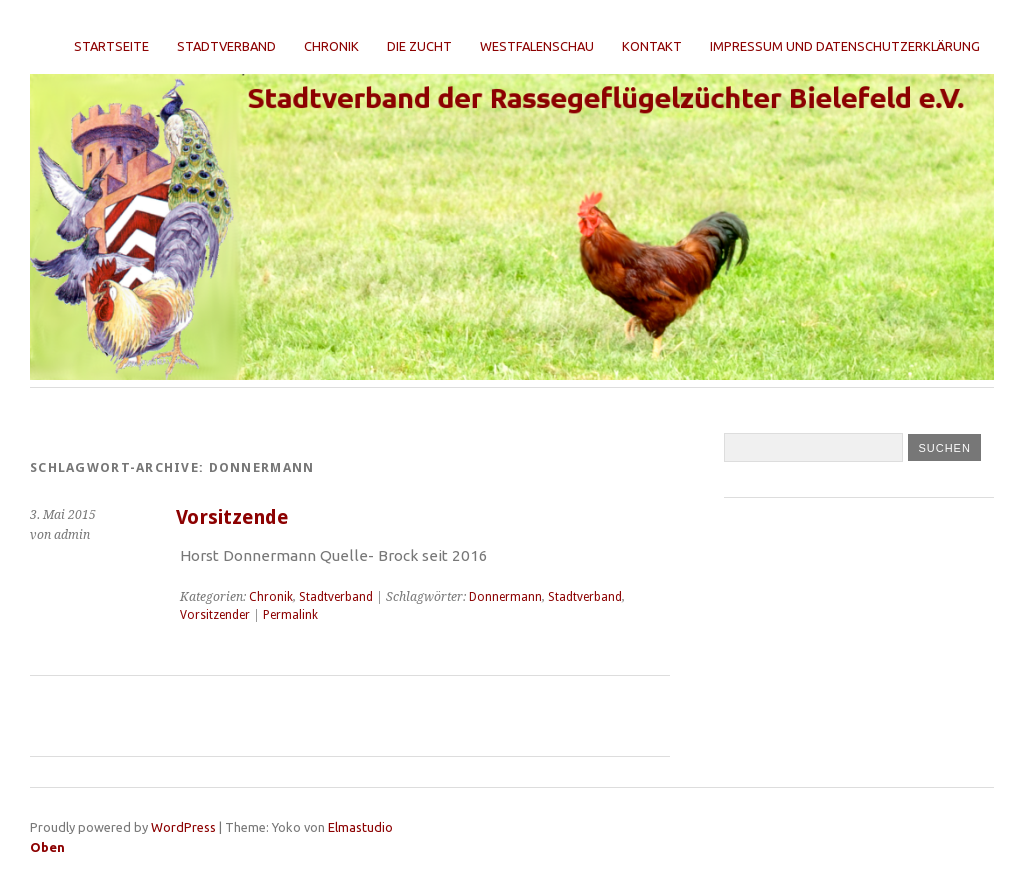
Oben (47, 847)
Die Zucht (419, 46)
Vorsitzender (215, 615)
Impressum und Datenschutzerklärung (845, 46)
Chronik (331, 46)
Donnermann (505, 597)
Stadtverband (226, 46)
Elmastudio (360, 827)
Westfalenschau (537, 46)
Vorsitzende (232, 517)
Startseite (111, 46)
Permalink (290, 615)
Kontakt (652, 46)
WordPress (183, 827)
